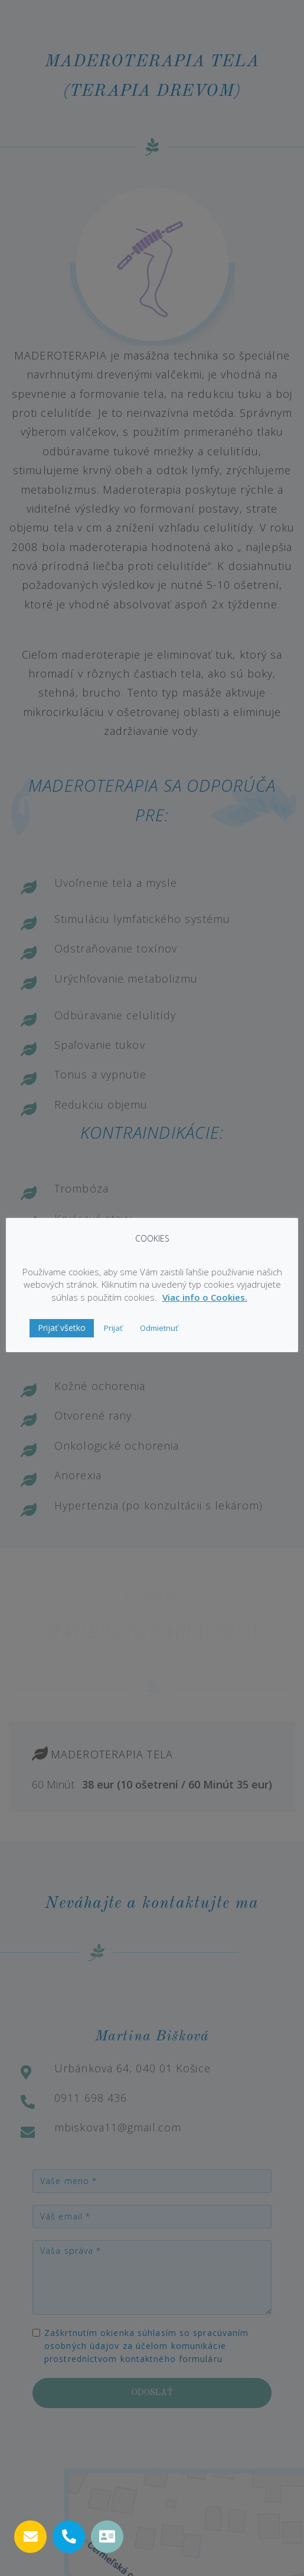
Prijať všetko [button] (62, 1327)
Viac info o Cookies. (204, 1297)
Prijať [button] (113, 1328)
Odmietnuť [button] (159, 1328)
